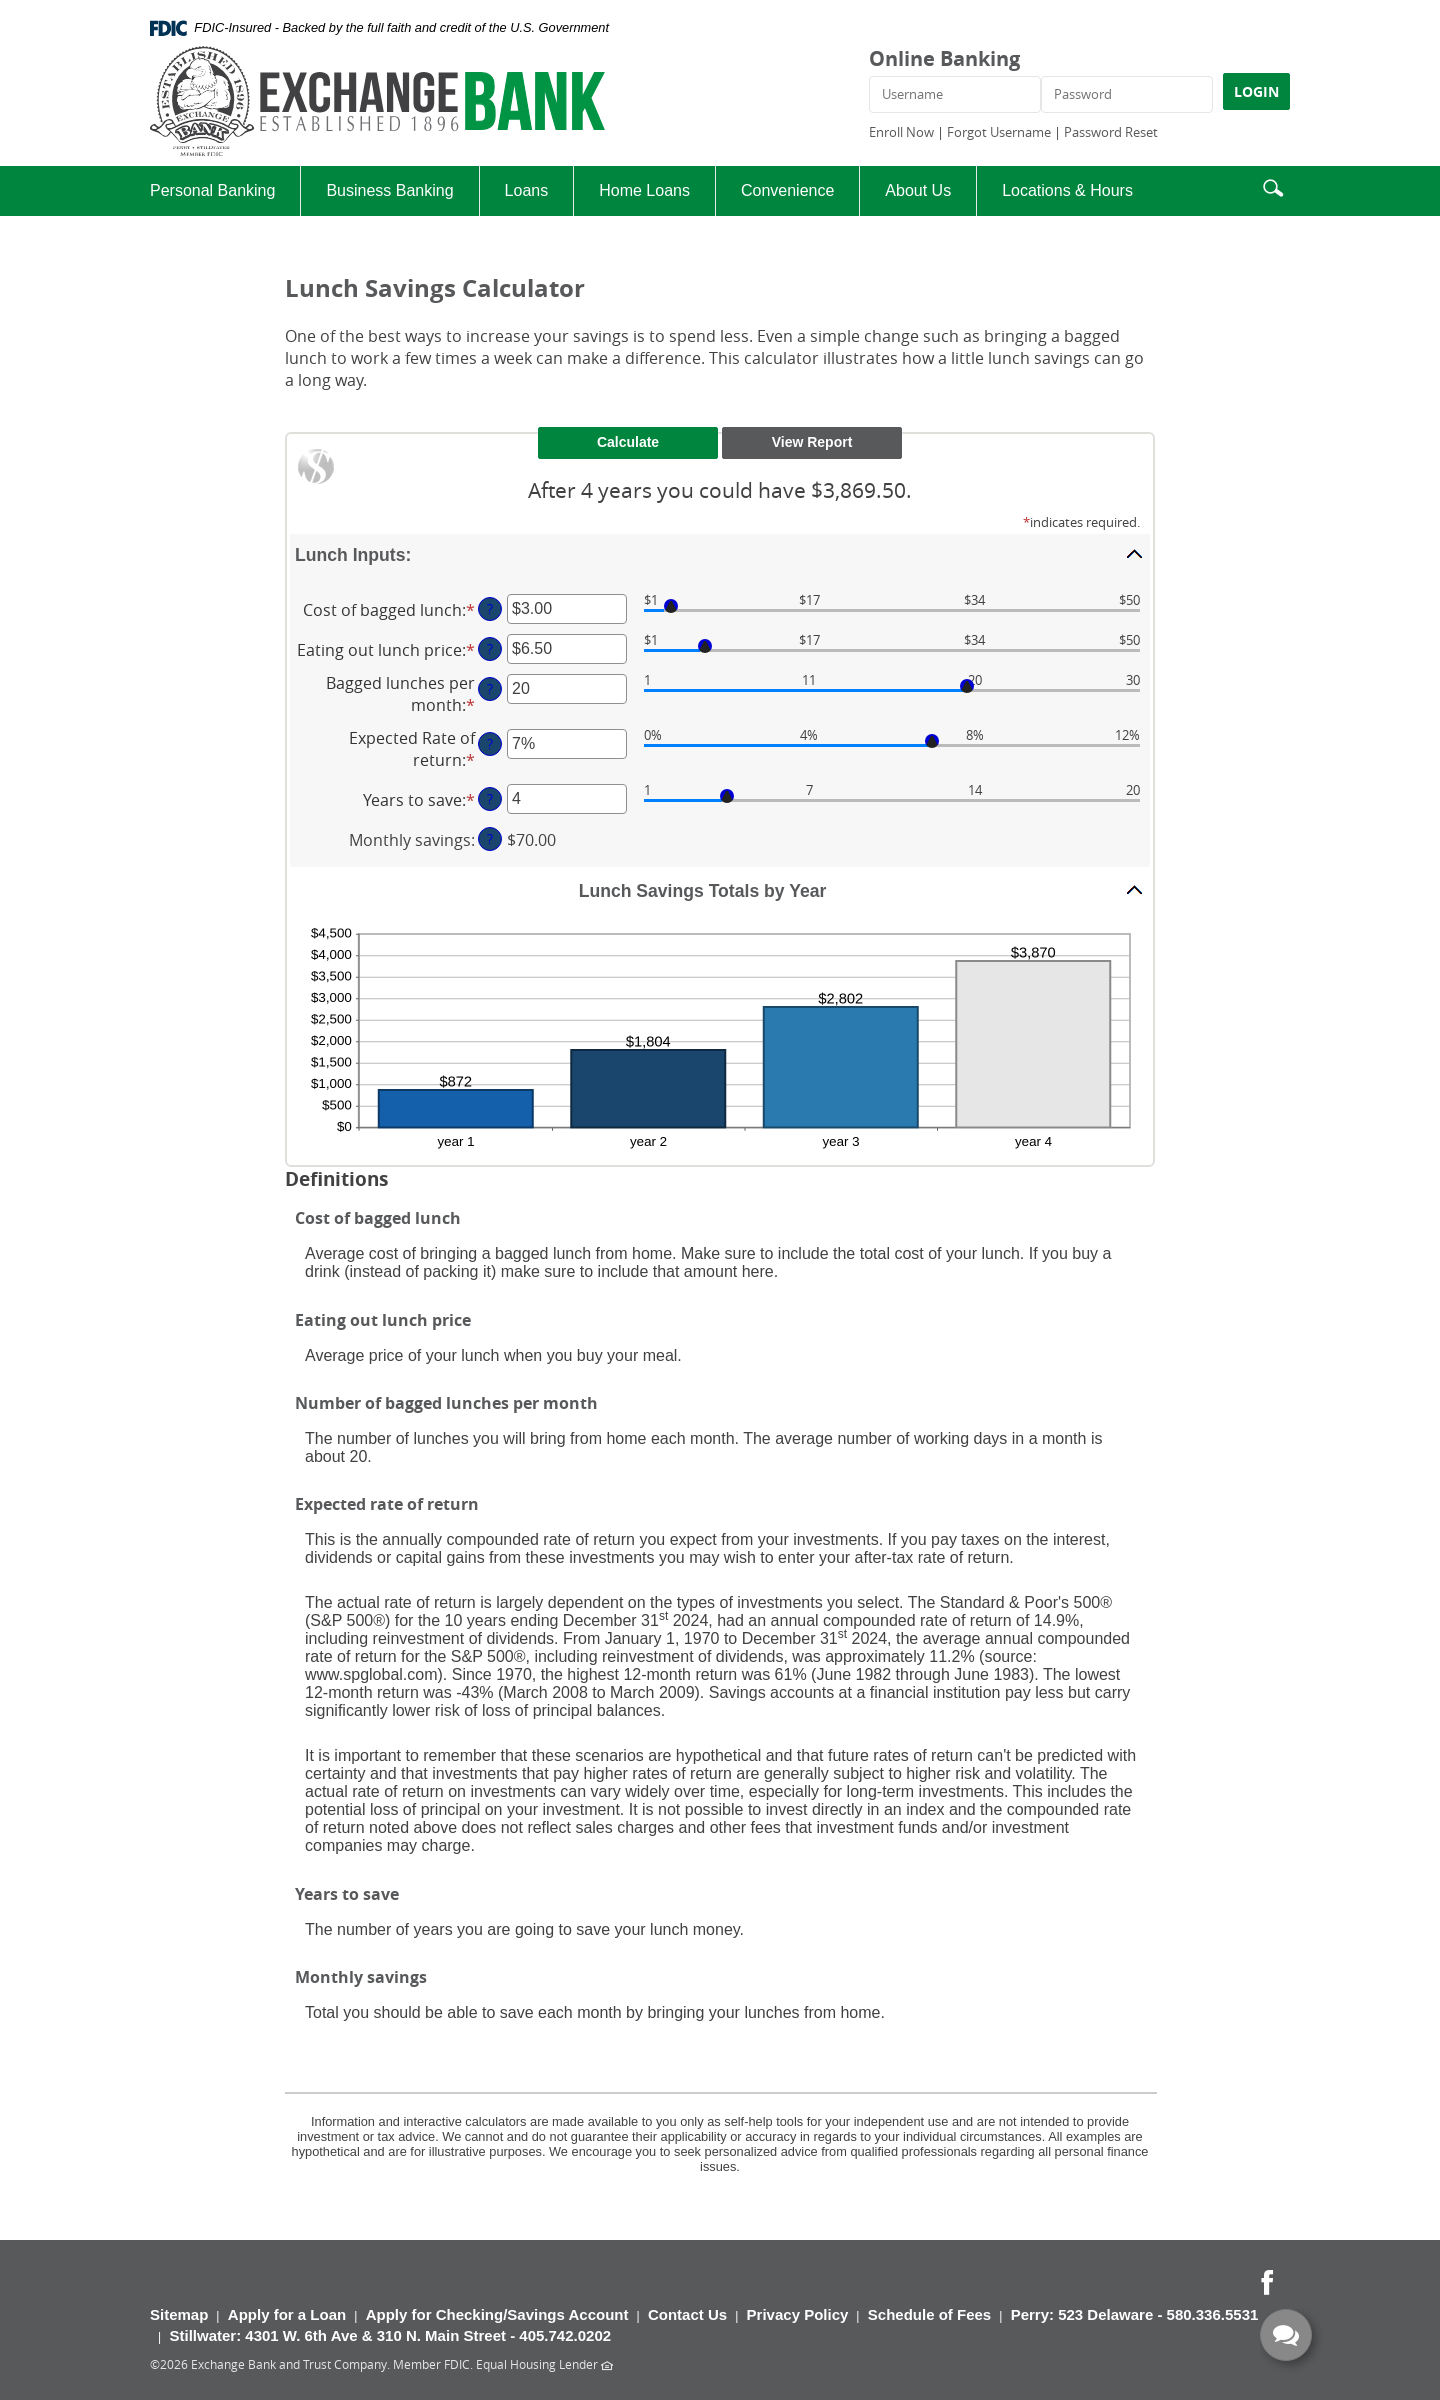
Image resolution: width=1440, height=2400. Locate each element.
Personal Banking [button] (212, 190)
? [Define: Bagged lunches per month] (490, 688)
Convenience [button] (787, 190)
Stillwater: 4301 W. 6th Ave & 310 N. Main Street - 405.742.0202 (390, 2335)
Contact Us (687, 2314)
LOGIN (1256, 91)
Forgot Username (999, 132)
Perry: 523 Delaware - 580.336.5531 (1135, 2314)
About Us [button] (918, 190)
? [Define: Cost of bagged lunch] (490, 608)
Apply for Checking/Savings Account (497, 2314)
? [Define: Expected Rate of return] (490, 743)
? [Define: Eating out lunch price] (490, 648)
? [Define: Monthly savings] (490, 838)
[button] (1273, 185)
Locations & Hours (1067, 190)
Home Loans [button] (644, 190)
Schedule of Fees (929, 2314)
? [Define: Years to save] (490, 798)
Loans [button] (527, 190)
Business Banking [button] (389, 190)
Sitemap (179, 2314)
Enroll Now (901, 132)
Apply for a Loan (287, 2314)
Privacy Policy (798, 2314)
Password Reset (1111, 132)
